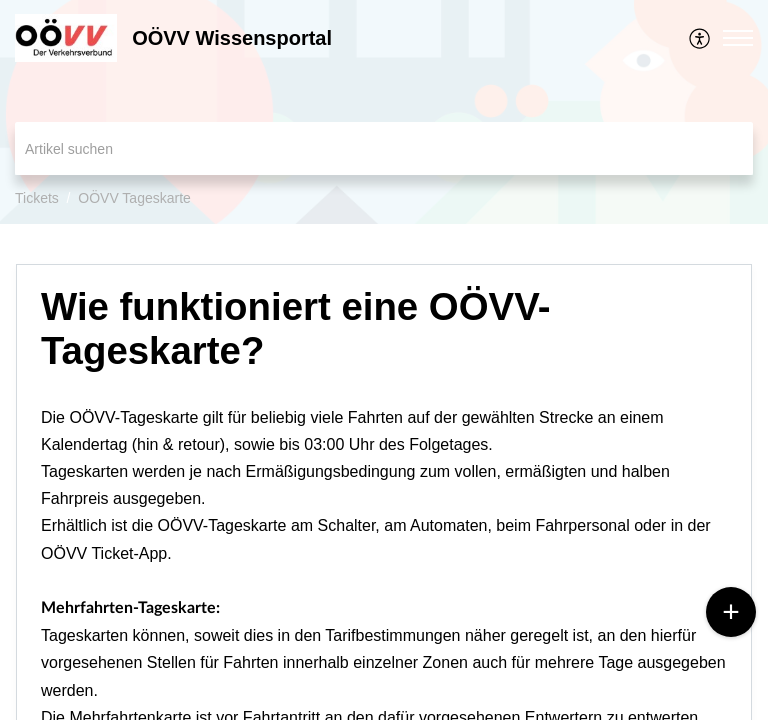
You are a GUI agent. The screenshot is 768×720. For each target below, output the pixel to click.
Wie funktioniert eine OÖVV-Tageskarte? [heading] (295, 328)
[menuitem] (700, 38)
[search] (384, 148)
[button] (700, 38)
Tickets (37, 198)
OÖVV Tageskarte (134, 198)
